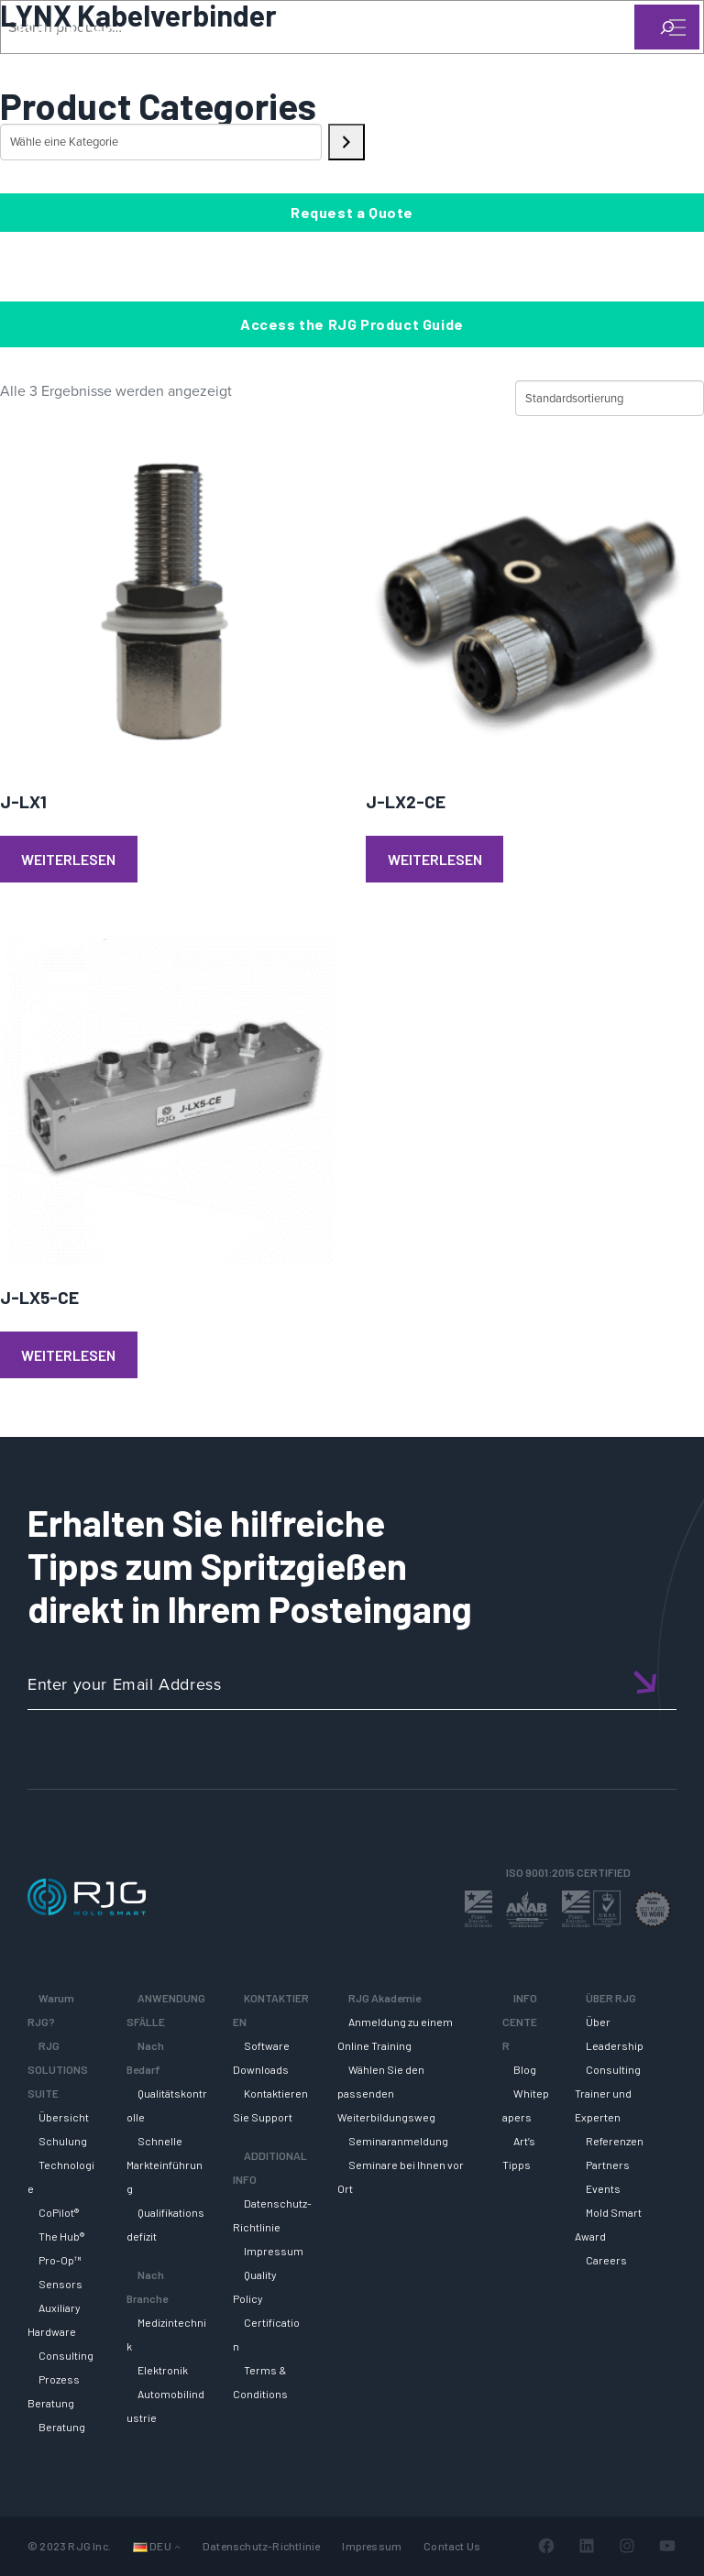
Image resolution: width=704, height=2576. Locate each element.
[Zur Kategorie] (346, 142)
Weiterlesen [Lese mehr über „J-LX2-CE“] (435, 859)
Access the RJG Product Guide (352, 324)
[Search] (652, 57)
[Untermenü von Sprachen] (177, 2546)
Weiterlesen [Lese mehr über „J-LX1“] (68, 859)
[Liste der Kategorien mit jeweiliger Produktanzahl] (161, 142)
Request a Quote (352, 212)
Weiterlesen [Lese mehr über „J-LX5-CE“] (68, 1355)
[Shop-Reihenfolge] (609, 398)
